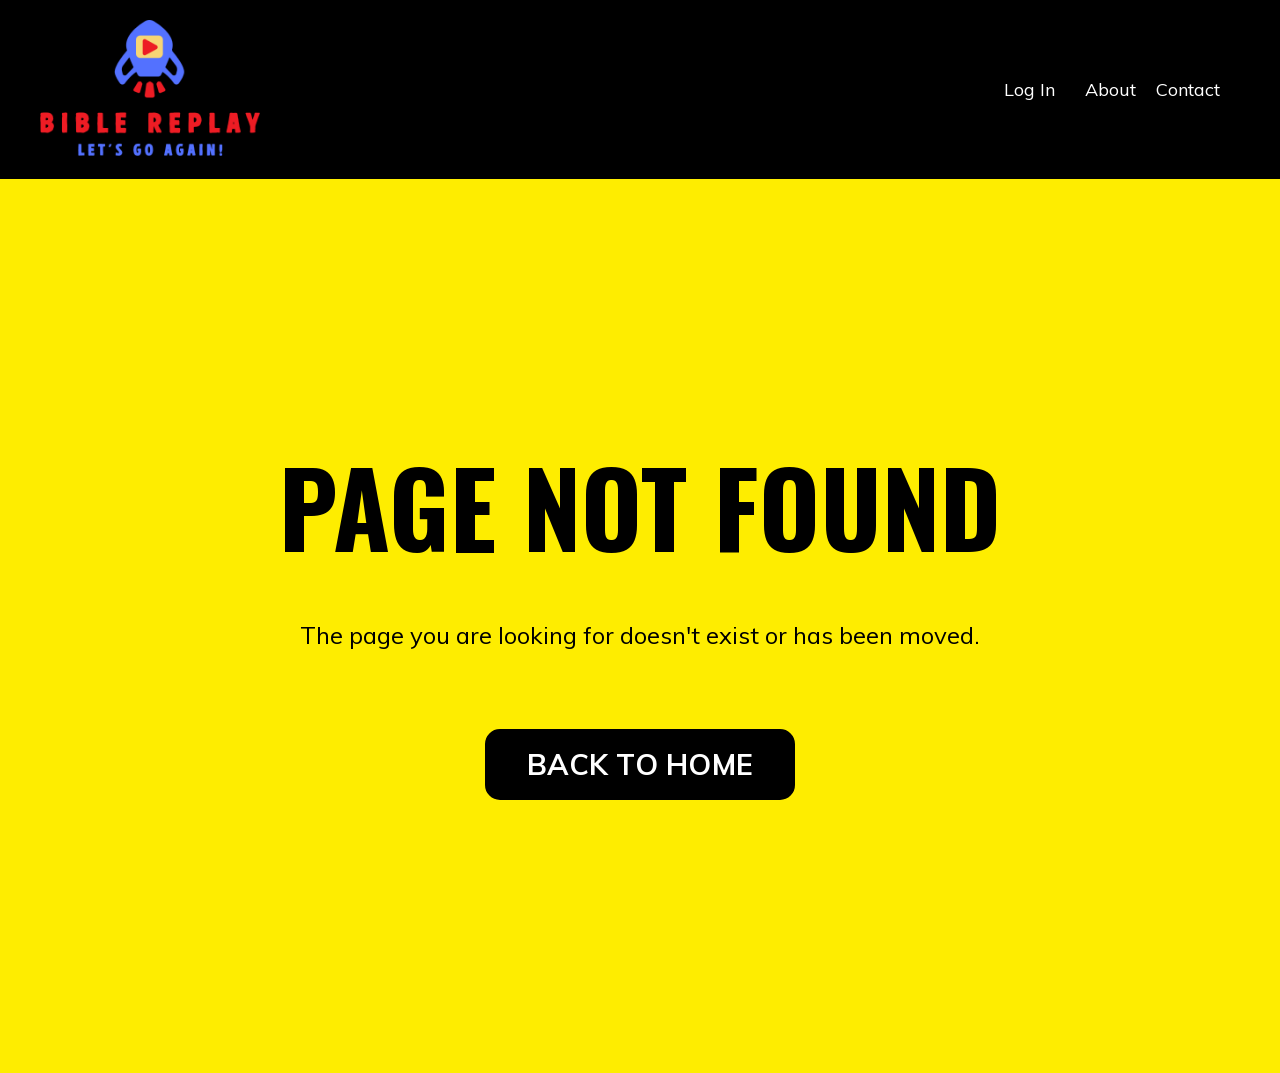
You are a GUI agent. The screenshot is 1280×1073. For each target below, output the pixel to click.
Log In (1029, 89)
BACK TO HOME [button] (640, 764)
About (1110, 89)
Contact (1188, 89)
